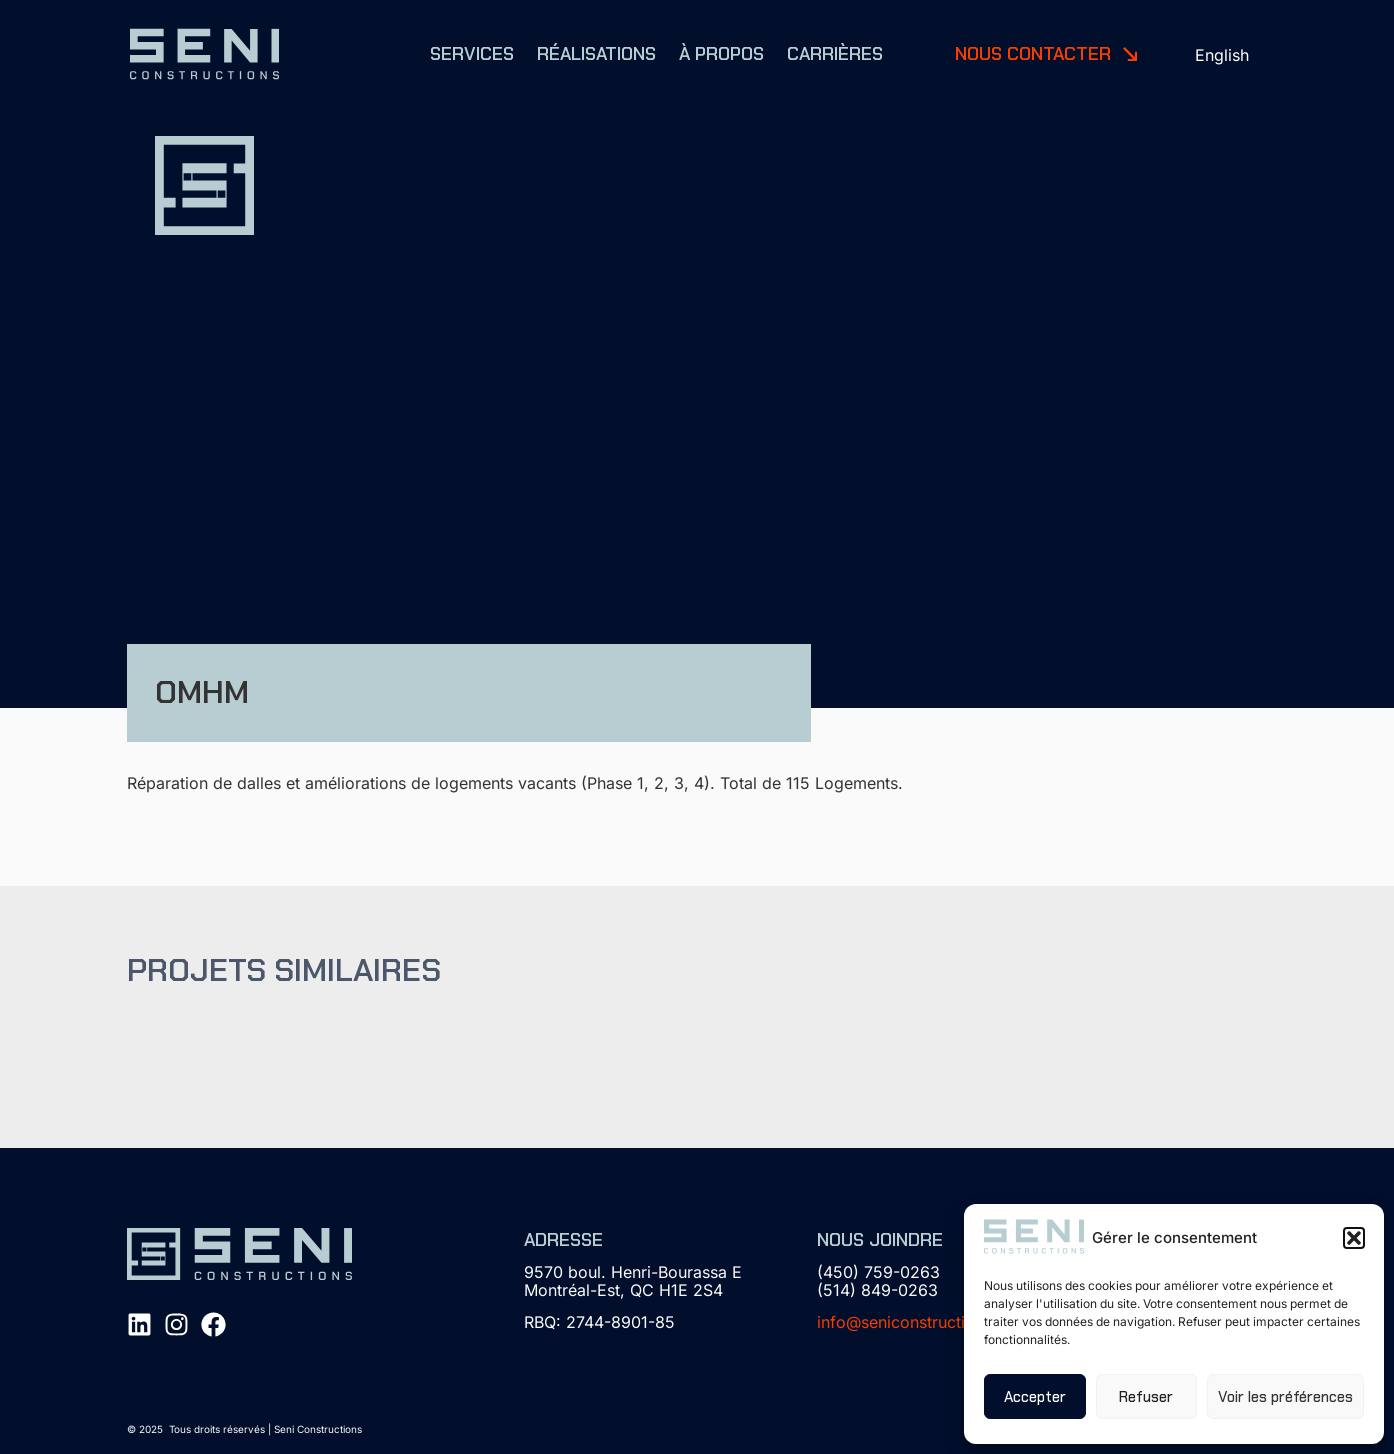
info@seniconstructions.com (923, 1322)
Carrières (835, 54)
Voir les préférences (1285, 1397)
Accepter (1035, 1397)
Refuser (1146, 1397)
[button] (1354, 1238)
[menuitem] (1222, 54)
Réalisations (596, 54)
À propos (721, 54)
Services (472, 54)
